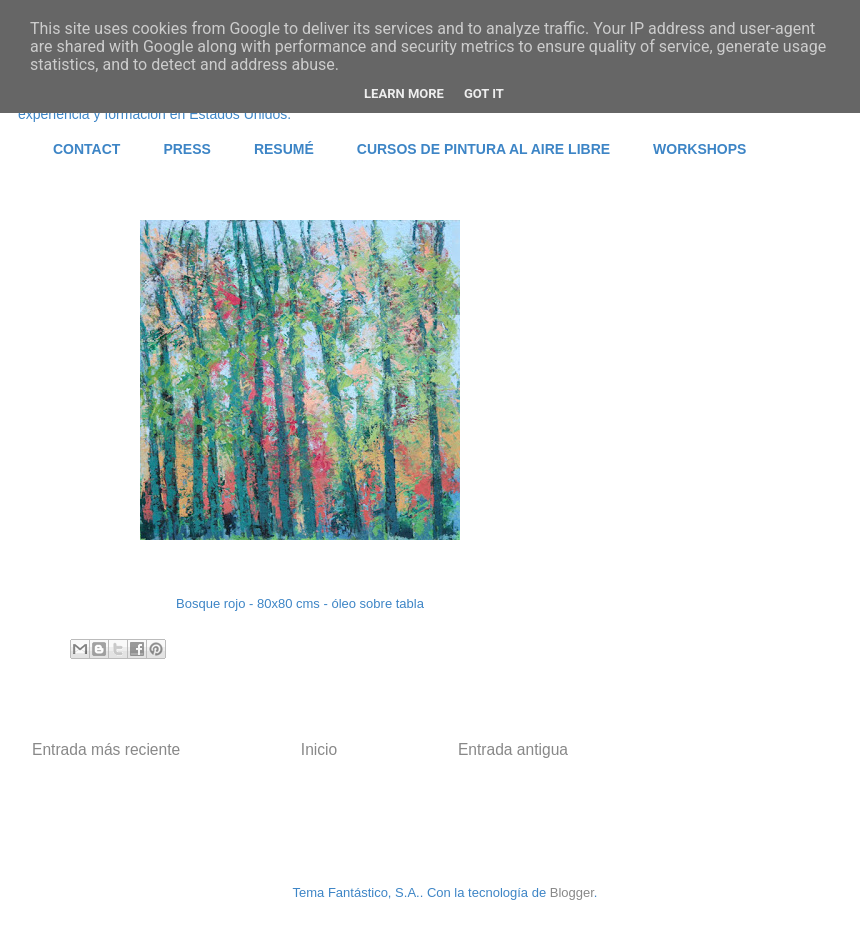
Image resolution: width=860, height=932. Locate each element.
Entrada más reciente (106, 749)
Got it (484, 93)
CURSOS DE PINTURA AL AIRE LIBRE (483, 149)
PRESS (186, 149)
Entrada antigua (513, 749)
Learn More (404, 93)
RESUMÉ (284, 149)
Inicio (319, 749)
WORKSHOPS (699, 149)
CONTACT (86, 149)
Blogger (572, 892)
